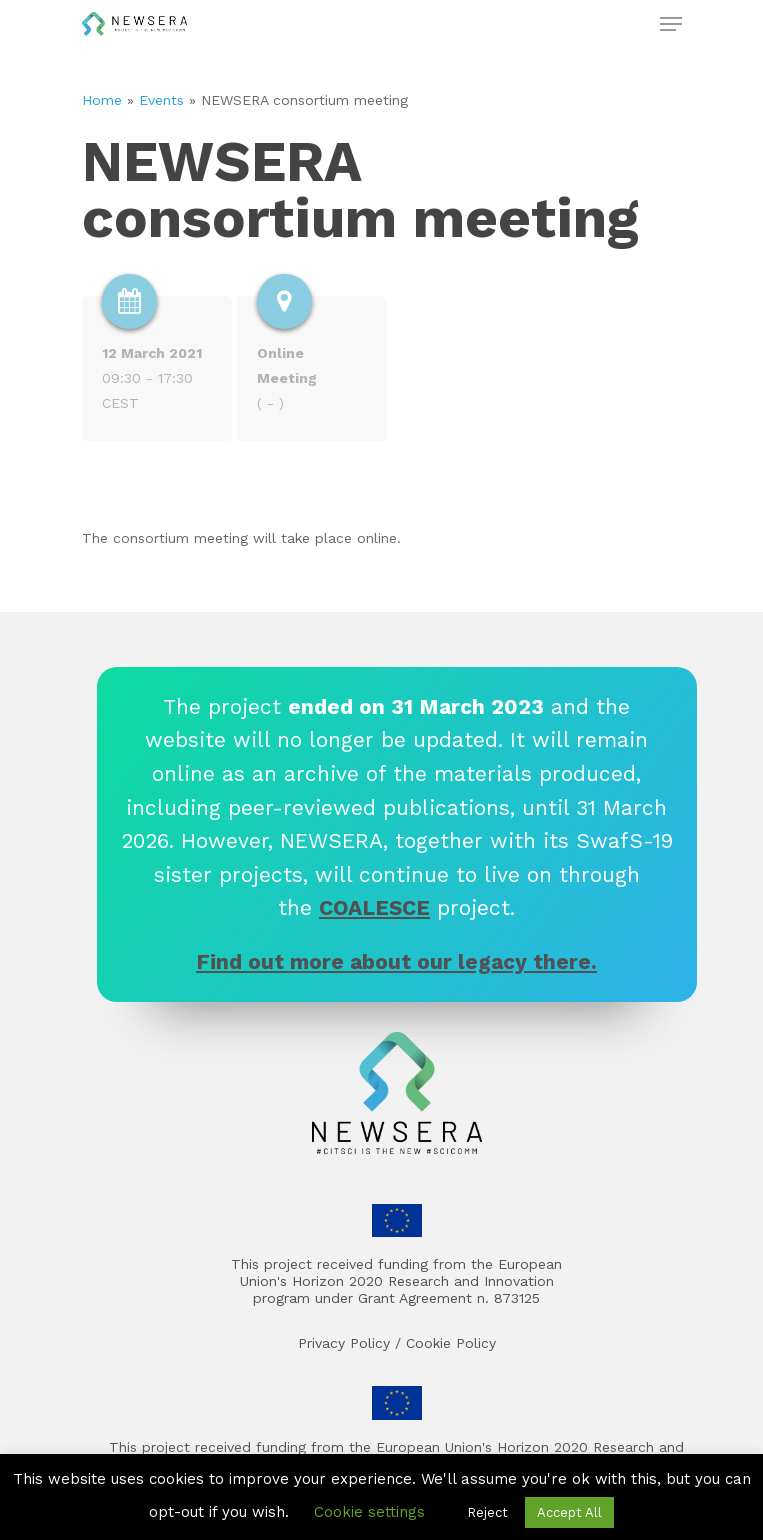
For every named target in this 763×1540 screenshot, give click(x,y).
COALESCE (374, 907)
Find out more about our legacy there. (396, 961)
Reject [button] (487, 1512)
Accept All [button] (569, 1512)
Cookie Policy (451, 1343)
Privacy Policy (344, 1343)
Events (161, 100)
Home (102, 100)
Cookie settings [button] (369, 1512)
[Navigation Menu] (671, 24)
